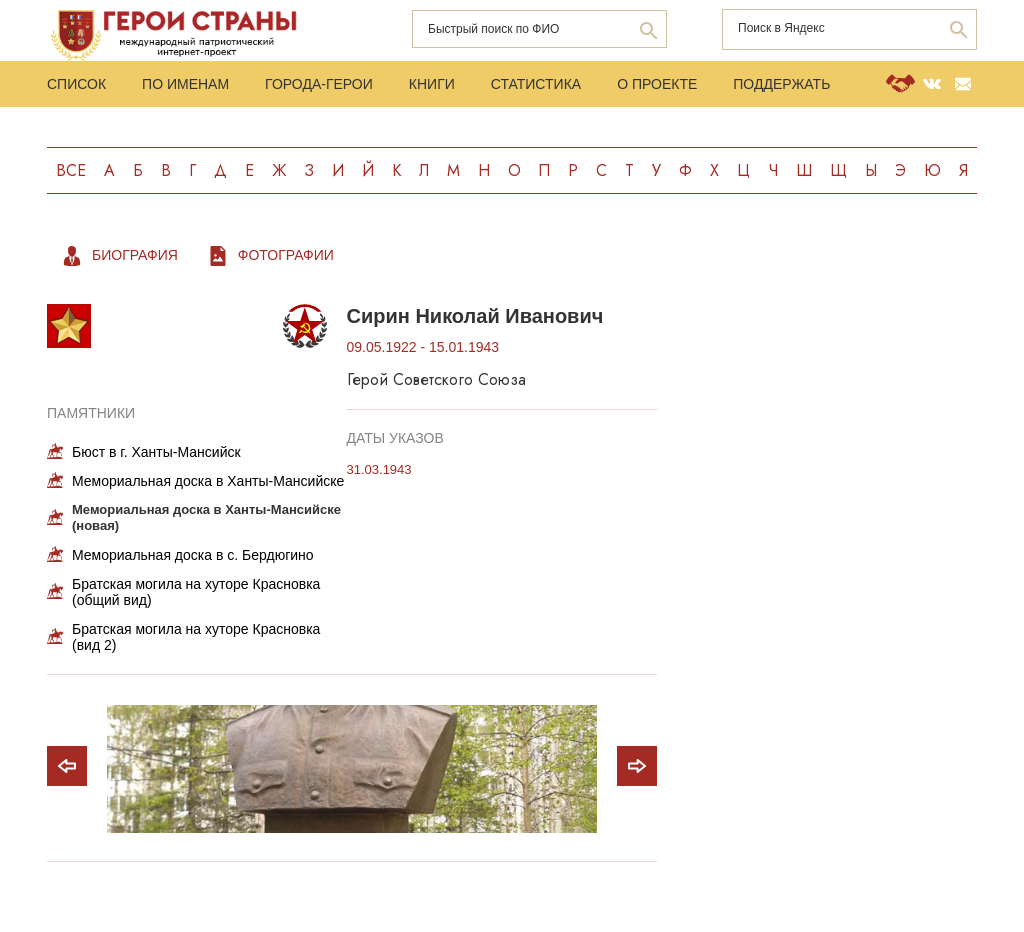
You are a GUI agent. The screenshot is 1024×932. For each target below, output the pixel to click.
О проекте (657, 84)
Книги (432, 84)
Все (71, 170)
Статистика (536, 84)
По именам (185, 84)
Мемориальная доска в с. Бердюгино (193, 555)
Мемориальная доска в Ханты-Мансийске (208, 481)
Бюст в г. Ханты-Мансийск (156, 452)
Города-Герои (319, 84)
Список (76, 84)
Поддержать (781, 84)
